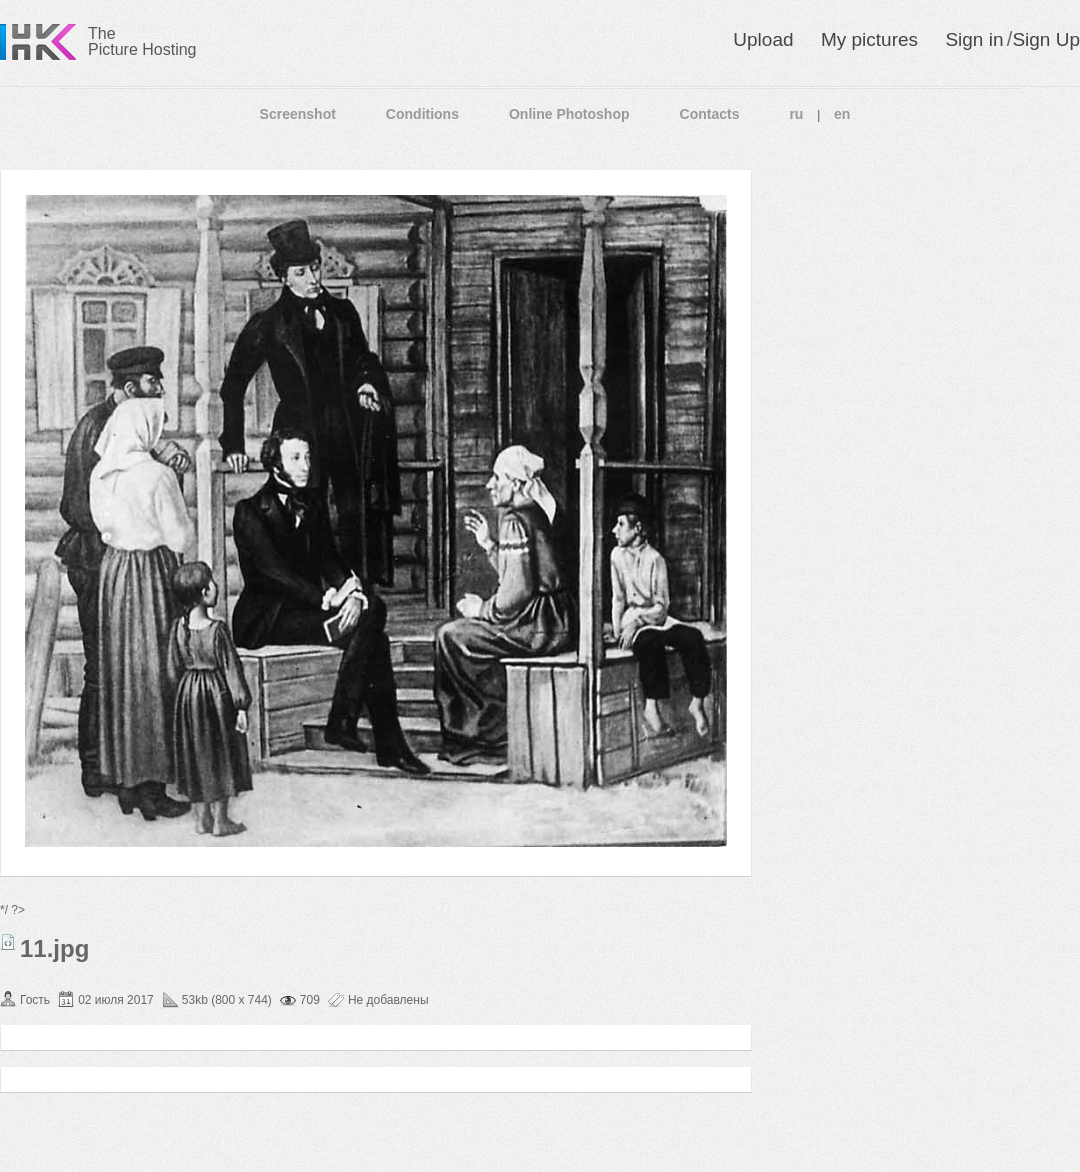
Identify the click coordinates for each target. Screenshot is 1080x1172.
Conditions (422, 114)
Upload (763, 39)
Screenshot (298, 114)
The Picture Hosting (142, 41)
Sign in (974, 39)
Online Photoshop (569, 114)
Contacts (710, 114)
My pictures (869, 39)
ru (796, 114)
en (842, 114)
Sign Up (1046, 39)
